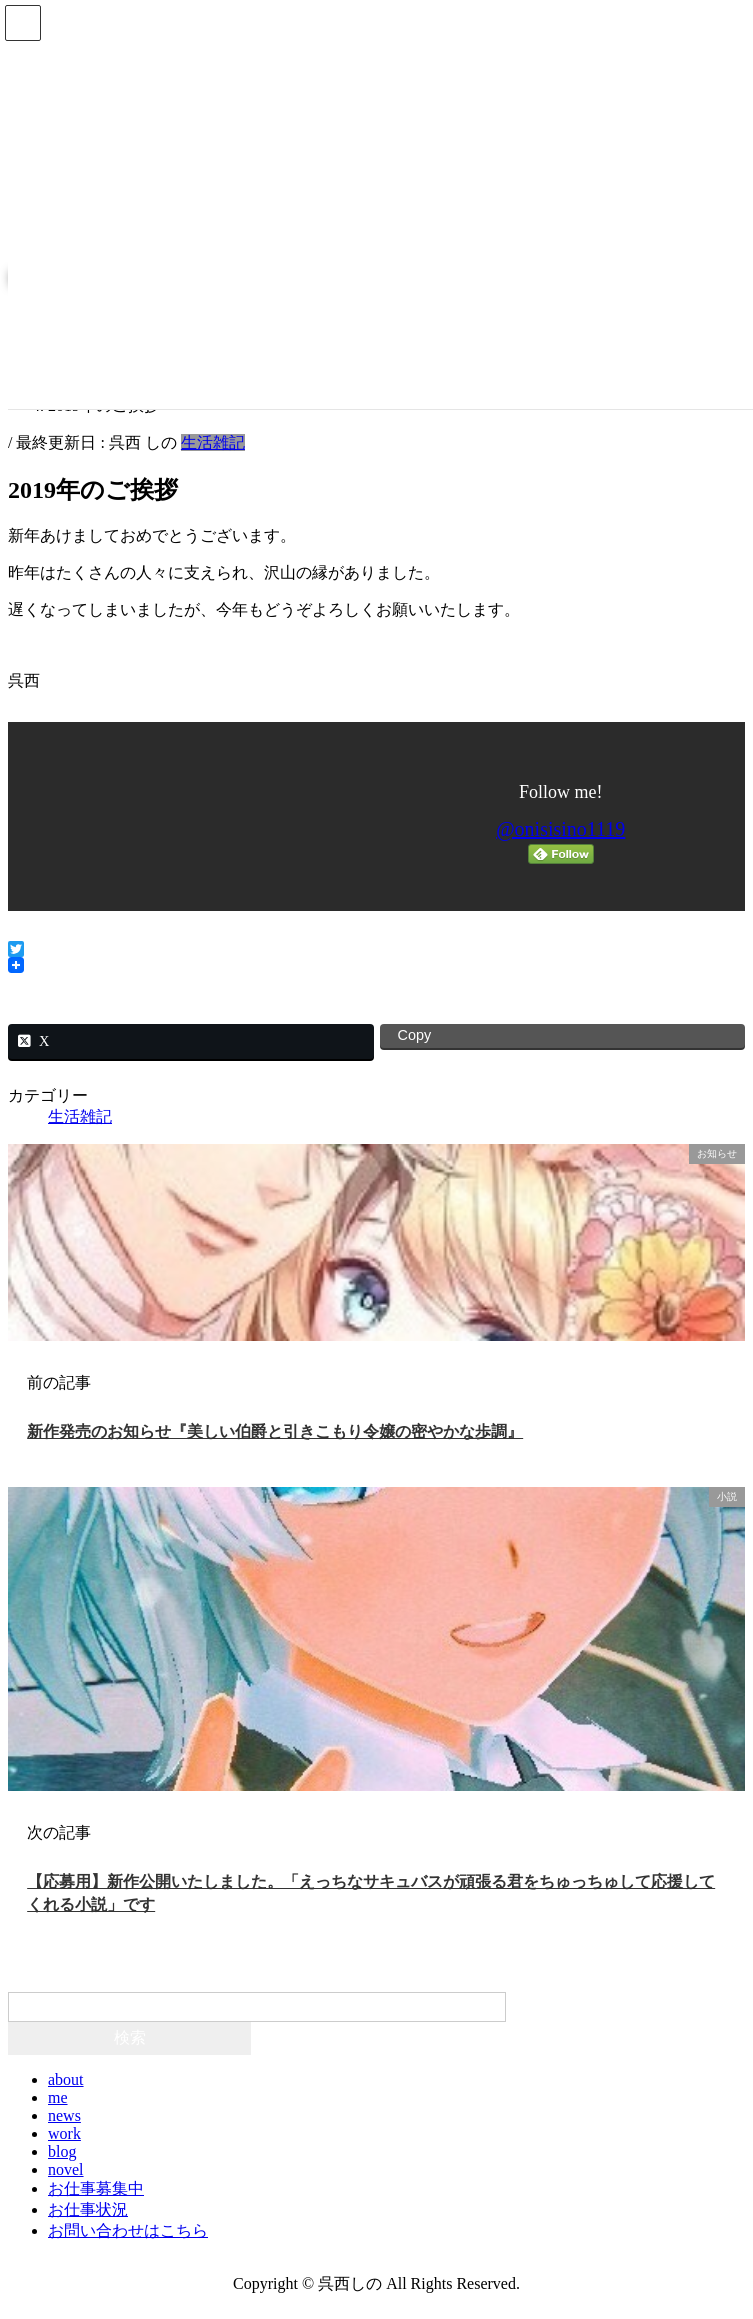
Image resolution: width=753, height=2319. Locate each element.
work (64, 2133)
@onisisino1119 (560, 829)
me (58, 2097)
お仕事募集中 (96, 2188)
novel (66, 2169)
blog (62, 2151)
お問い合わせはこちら (128, 2230)
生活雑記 (213, 442)
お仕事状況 (88, 2209)
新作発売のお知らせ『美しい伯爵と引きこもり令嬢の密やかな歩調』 (275, 1431)
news (64, 2115)
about (66, 2079)
